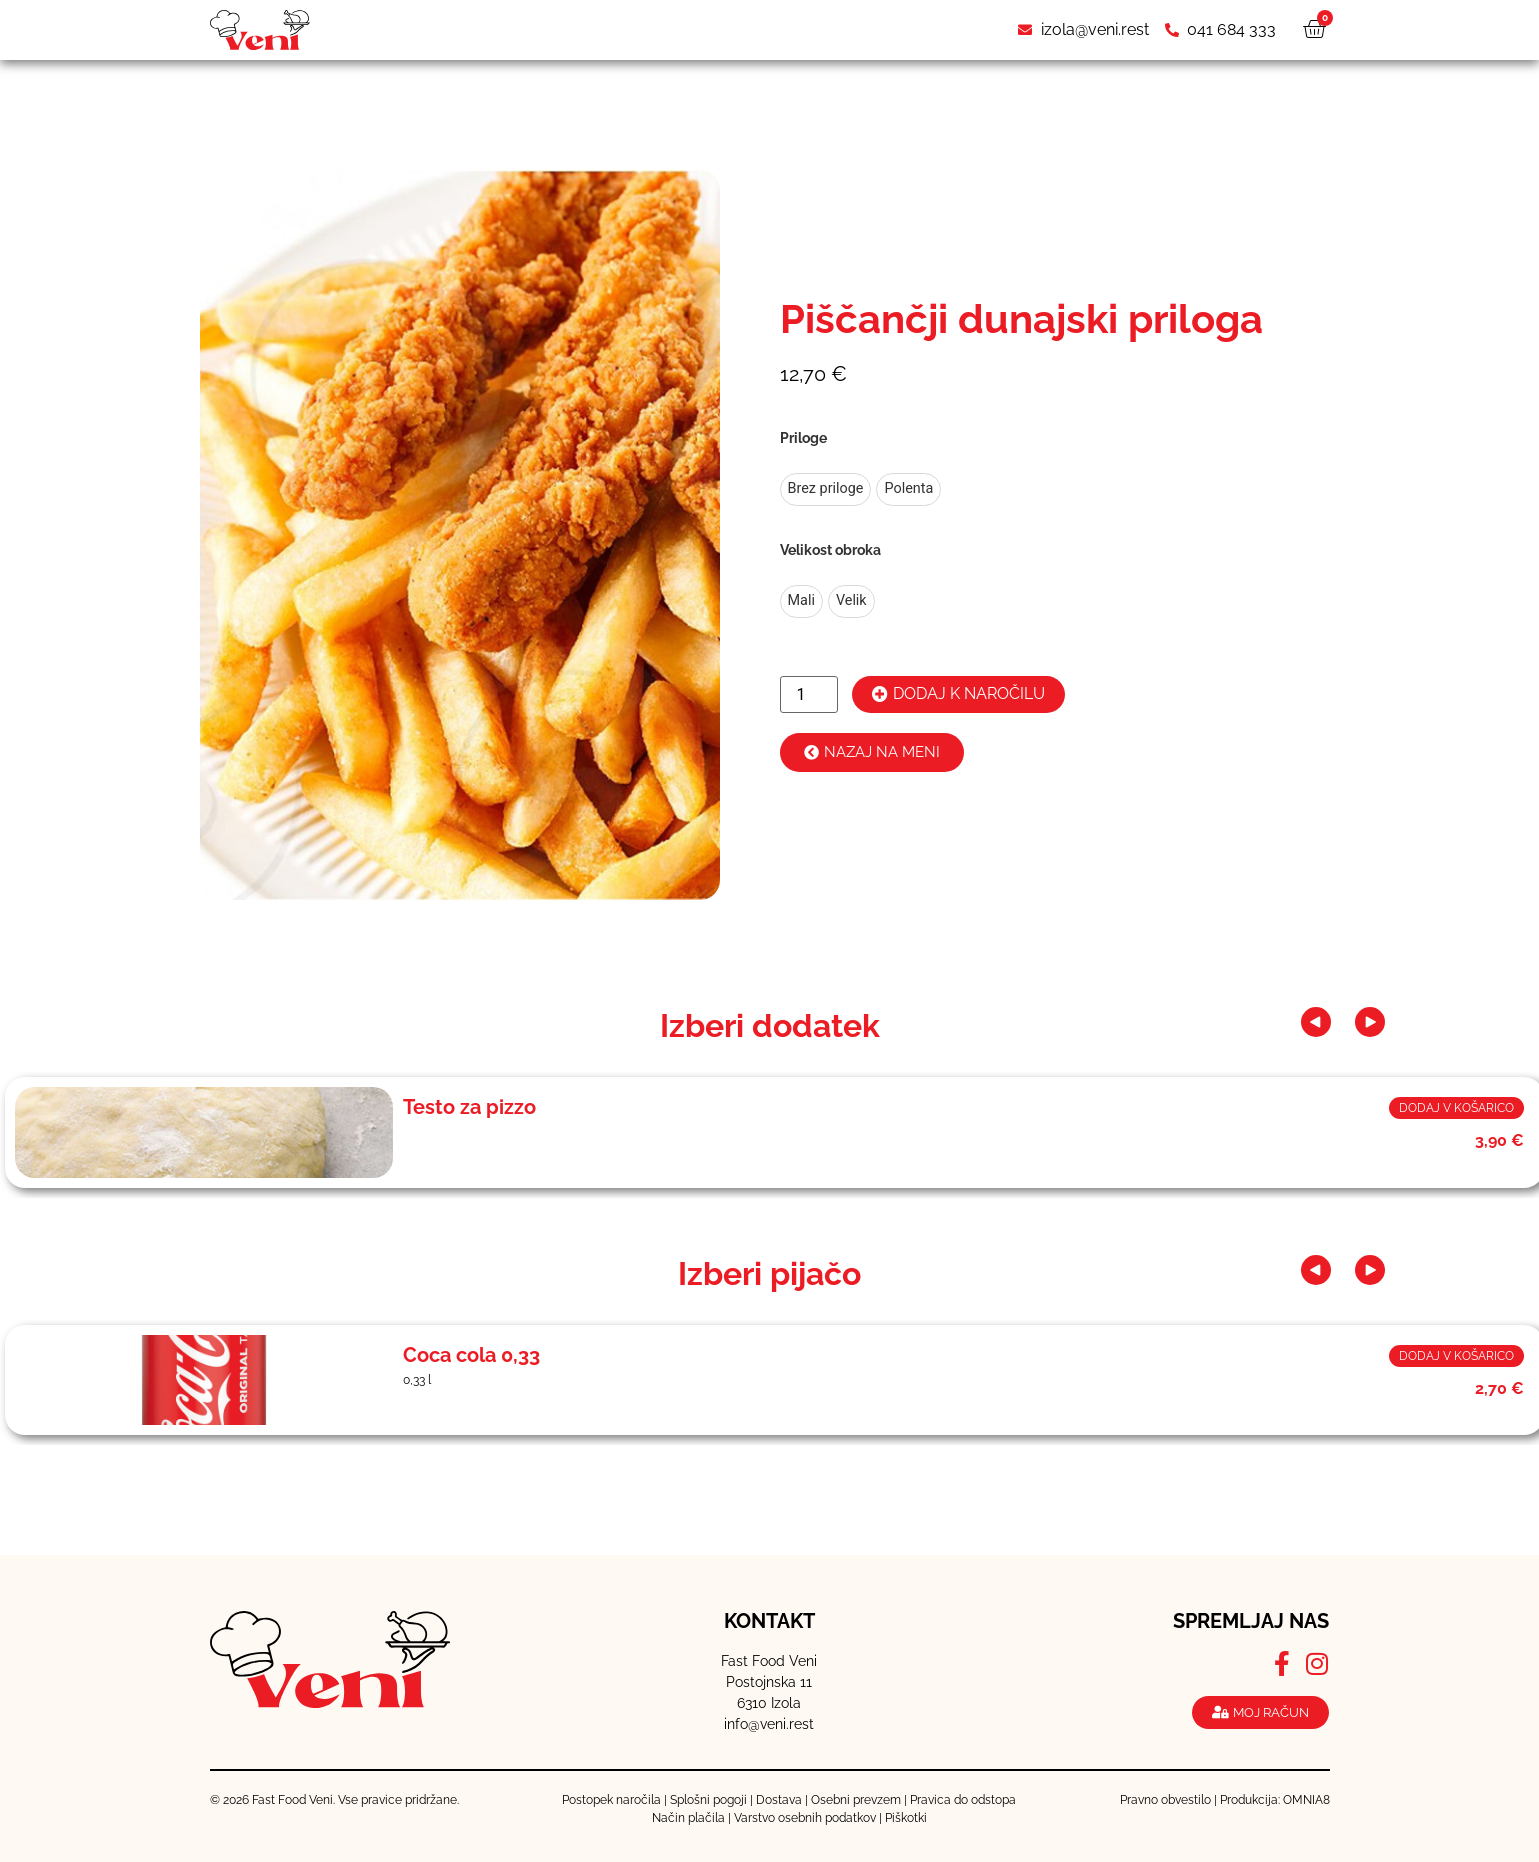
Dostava (779, 1800)
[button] (1324, 1022)
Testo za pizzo (469, 1107)
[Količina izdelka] (809, 694)
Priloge (803, 438)
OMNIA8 (1306, 1800)
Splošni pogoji (708, 1800)
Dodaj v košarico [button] (1456, 1108)
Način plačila (688, 1818)
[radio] (826, 489)
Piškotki (906, 1818)
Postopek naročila (611, 1800)
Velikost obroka (830, 550)
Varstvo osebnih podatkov (805, 1818)
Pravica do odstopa (963, 1800)
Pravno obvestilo (1165, 1800)
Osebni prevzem (856, 1800)
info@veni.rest (769, 1724)
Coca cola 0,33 (471, 1355)
